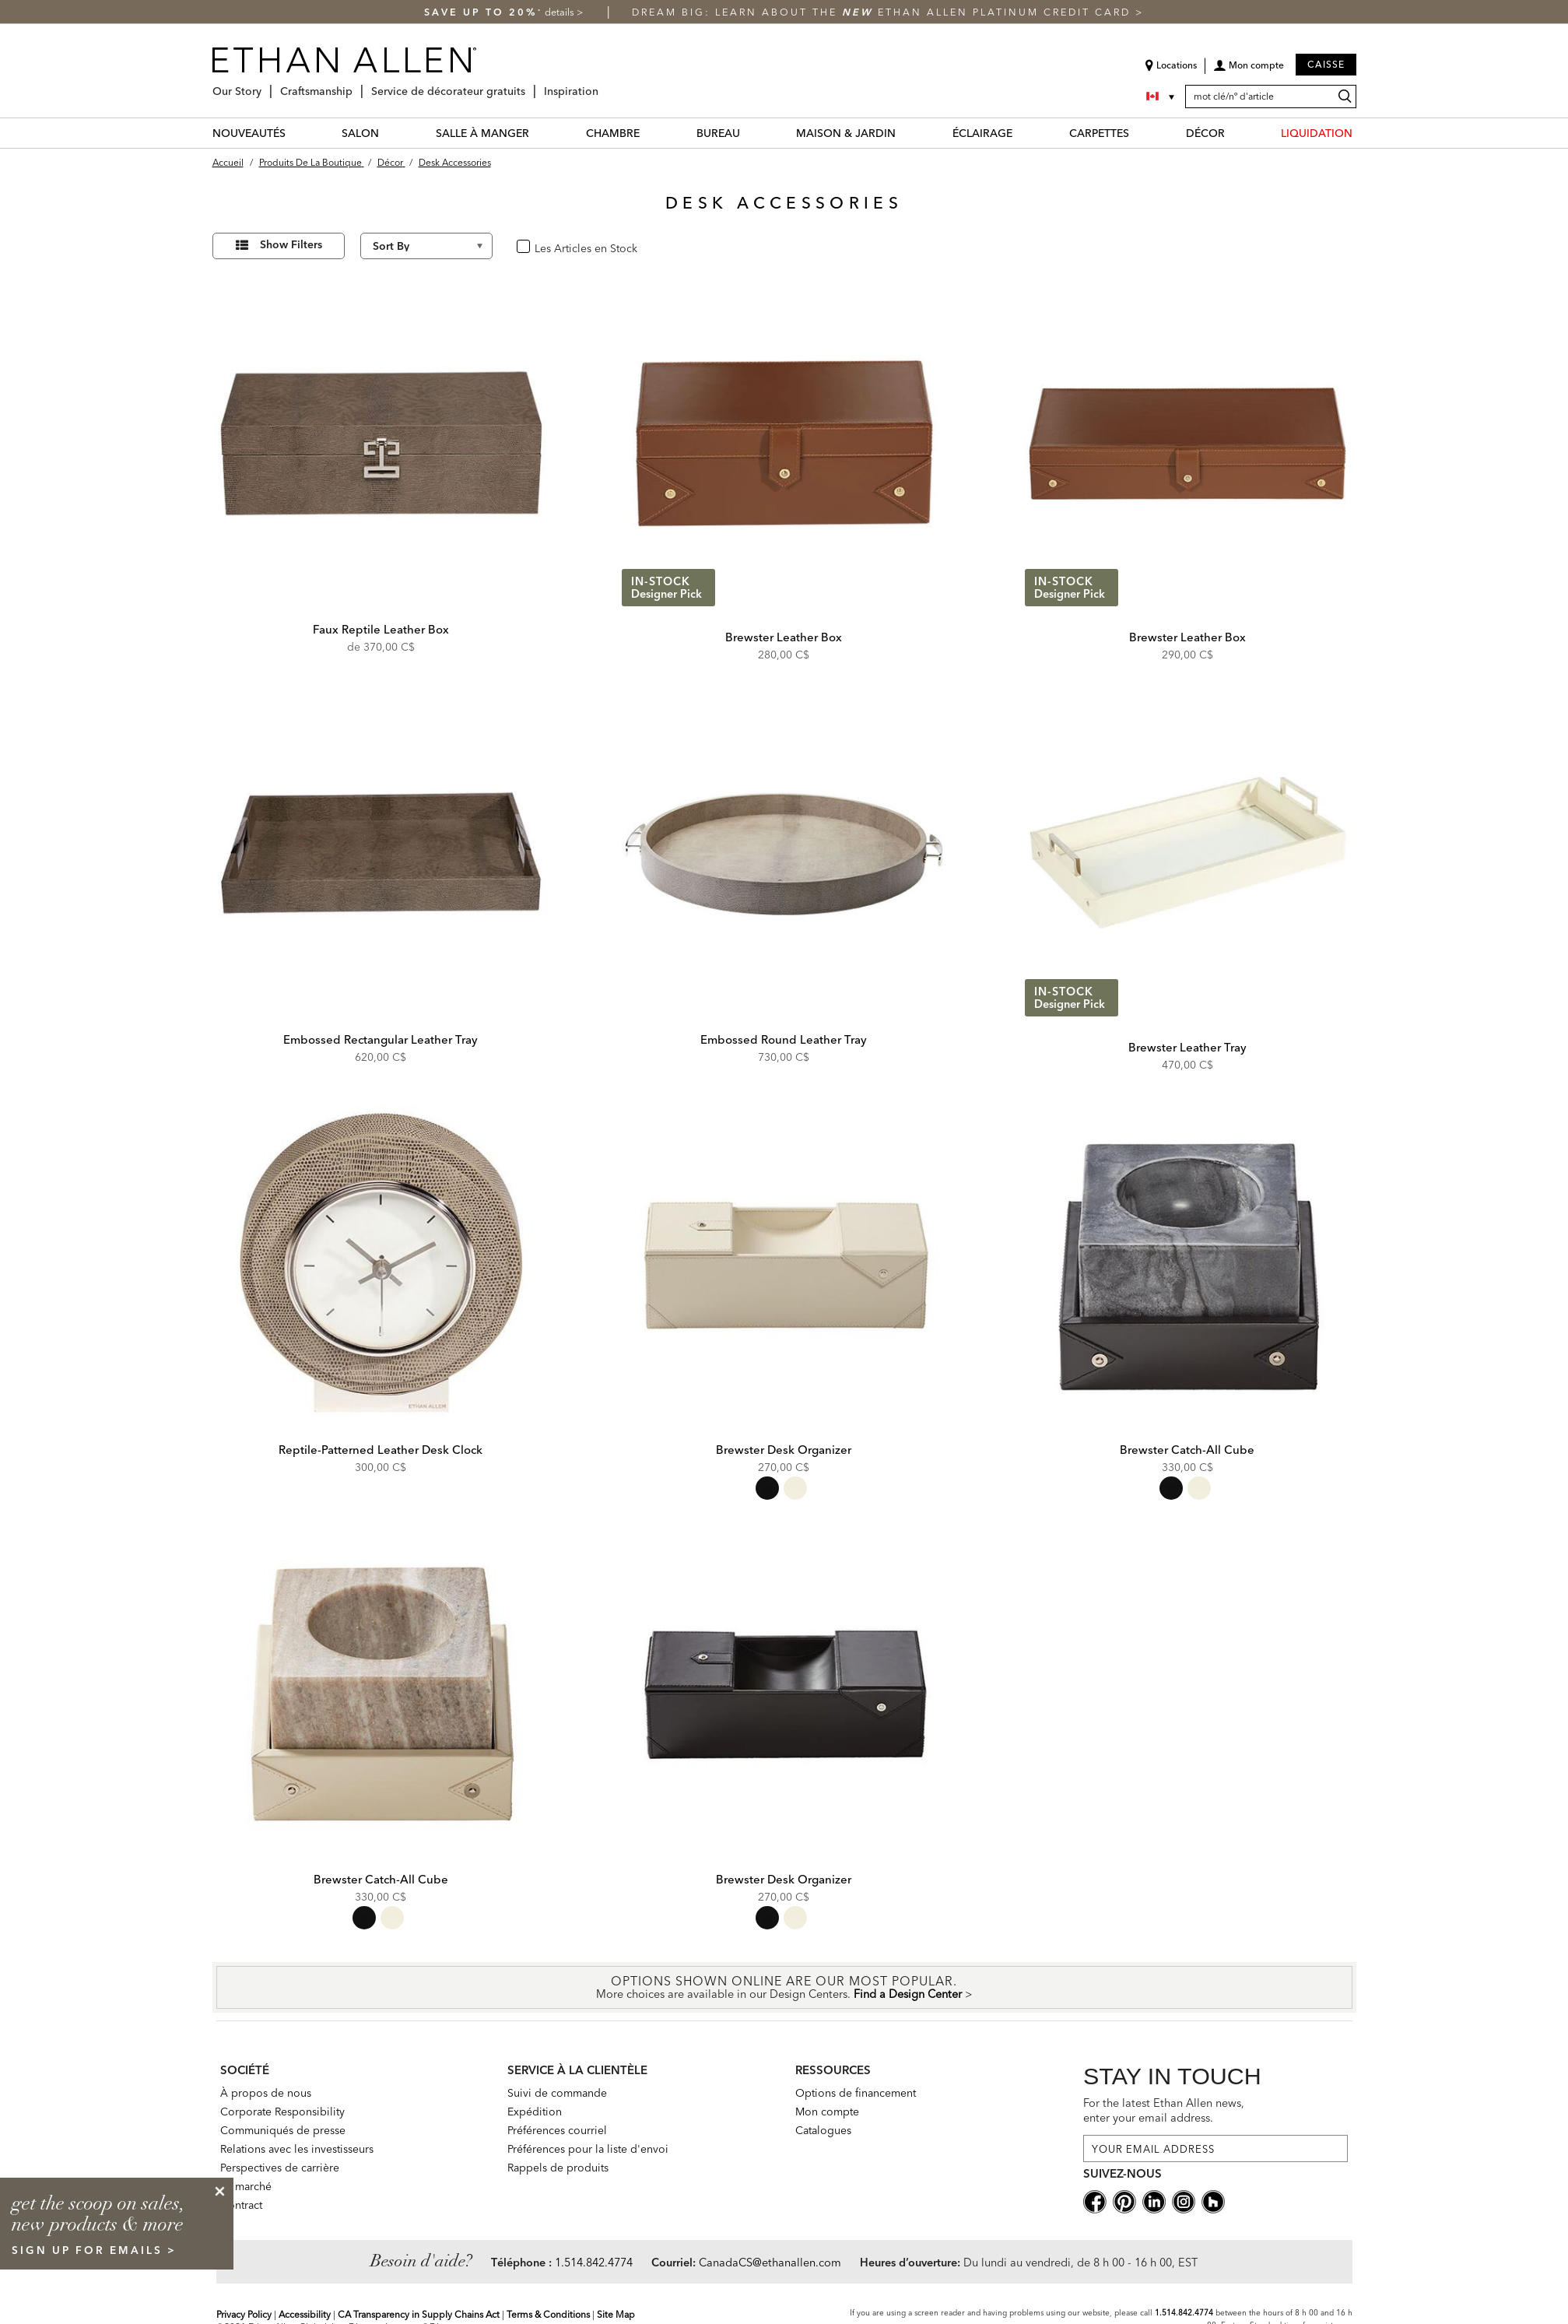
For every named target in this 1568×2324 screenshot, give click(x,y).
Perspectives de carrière (279, 2168)
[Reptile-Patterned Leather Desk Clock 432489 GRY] (381, 1263)
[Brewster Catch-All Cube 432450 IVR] (381, 1693)
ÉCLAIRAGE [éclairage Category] (982, 133)
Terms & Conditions (548, 2314)
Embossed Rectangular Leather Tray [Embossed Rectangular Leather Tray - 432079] (380, 1039)
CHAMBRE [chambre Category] (613, 133)
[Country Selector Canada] (1161, 96)
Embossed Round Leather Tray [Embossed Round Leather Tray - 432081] (783, 1039)
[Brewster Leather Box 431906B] (1187, 444)
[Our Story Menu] (266, 85)
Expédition (534, 2112)
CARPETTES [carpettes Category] (1099, 133)
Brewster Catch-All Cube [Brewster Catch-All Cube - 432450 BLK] (1187, 1449)
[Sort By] (426, 246)
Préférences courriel (557, 2130)
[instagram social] (1183, 2200)
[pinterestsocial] (1124, 2200)
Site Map (616, 2314)
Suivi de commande (557, 2093)
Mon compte (827, 2112)
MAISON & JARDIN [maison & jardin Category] (846, 133)
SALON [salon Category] (360, 133)
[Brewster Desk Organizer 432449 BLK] (784, 1693)
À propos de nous (265, 2093)
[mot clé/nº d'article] (1271, 96)
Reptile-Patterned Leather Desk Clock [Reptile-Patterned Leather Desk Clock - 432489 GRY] (380, 1449)
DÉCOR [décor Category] (1205, 133)
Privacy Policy (244, 2314)
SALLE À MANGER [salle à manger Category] (482, 133)
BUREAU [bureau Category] (718, 133)
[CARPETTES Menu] (1138, 133)
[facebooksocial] (1095, 2200)
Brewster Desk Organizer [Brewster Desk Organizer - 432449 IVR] (783, 1449)
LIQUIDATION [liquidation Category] (1316, 133)
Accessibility (305, 2314)
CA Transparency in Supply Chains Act (419, 2314)
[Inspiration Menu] (603, 85)
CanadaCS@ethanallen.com (770, 2263)
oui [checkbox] (541, 247)
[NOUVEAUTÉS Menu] (294, 133)
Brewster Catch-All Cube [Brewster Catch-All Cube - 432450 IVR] (381, 1879)
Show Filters (291, 244)
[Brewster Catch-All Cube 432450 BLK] (1187, 1263)
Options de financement (855, 2093)
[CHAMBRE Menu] (649, 133)
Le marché (246, 2186)
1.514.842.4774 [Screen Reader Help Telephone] (1184, 2313)
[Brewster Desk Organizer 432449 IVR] (784, 1263)
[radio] (767, 1488)
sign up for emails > (94, 2250)
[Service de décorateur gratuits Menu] (529, 85)
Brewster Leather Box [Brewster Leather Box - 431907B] (783, 637)
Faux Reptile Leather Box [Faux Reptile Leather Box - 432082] (381, 629)
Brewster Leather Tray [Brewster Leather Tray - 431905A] (1187, 1047)
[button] (1248, 71)
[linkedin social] (1154, 2200)
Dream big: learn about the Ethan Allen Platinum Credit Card (883, 12)
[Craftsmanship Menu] (357, 85)
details (561, 12)
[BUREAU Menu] (749, 133)
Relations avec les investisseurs (297, 2149)
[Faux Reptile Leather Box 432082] (381, 444)
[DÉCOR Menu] (1234, 133)
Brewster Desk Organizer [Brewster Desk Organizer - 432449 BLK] (783, 1879)
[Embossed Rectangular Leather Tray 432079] (381, 853)
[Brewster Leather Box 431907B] (784, 444)
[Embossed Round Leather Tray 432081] (784, 853)
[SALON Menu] (388, 133)
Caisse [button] (1326, 64)
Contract (241, 2205)
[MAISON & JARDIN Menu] (905, 133)
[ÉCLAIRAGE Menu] (1021, 133)
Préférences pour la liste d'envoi (587, 2149)
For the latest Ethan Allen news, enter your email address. (1163, 2110)
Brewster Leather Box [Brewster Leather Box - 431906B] (1187, 637)
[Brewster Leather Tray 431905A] (1187, 853)
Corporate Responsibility (282, 2112)
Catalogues (823, 2130)
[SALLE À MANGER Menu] (538, 133)
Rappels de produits (558, 2168)
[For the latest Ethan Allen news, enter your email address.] (1215, 2148)
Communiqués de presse (283, 2130)
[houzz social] (1213, 2200)
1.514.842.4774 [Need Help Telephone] (594, 2263)
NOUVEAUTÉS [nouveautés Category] (249, 133)
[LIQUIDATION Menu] (1361, 133)
